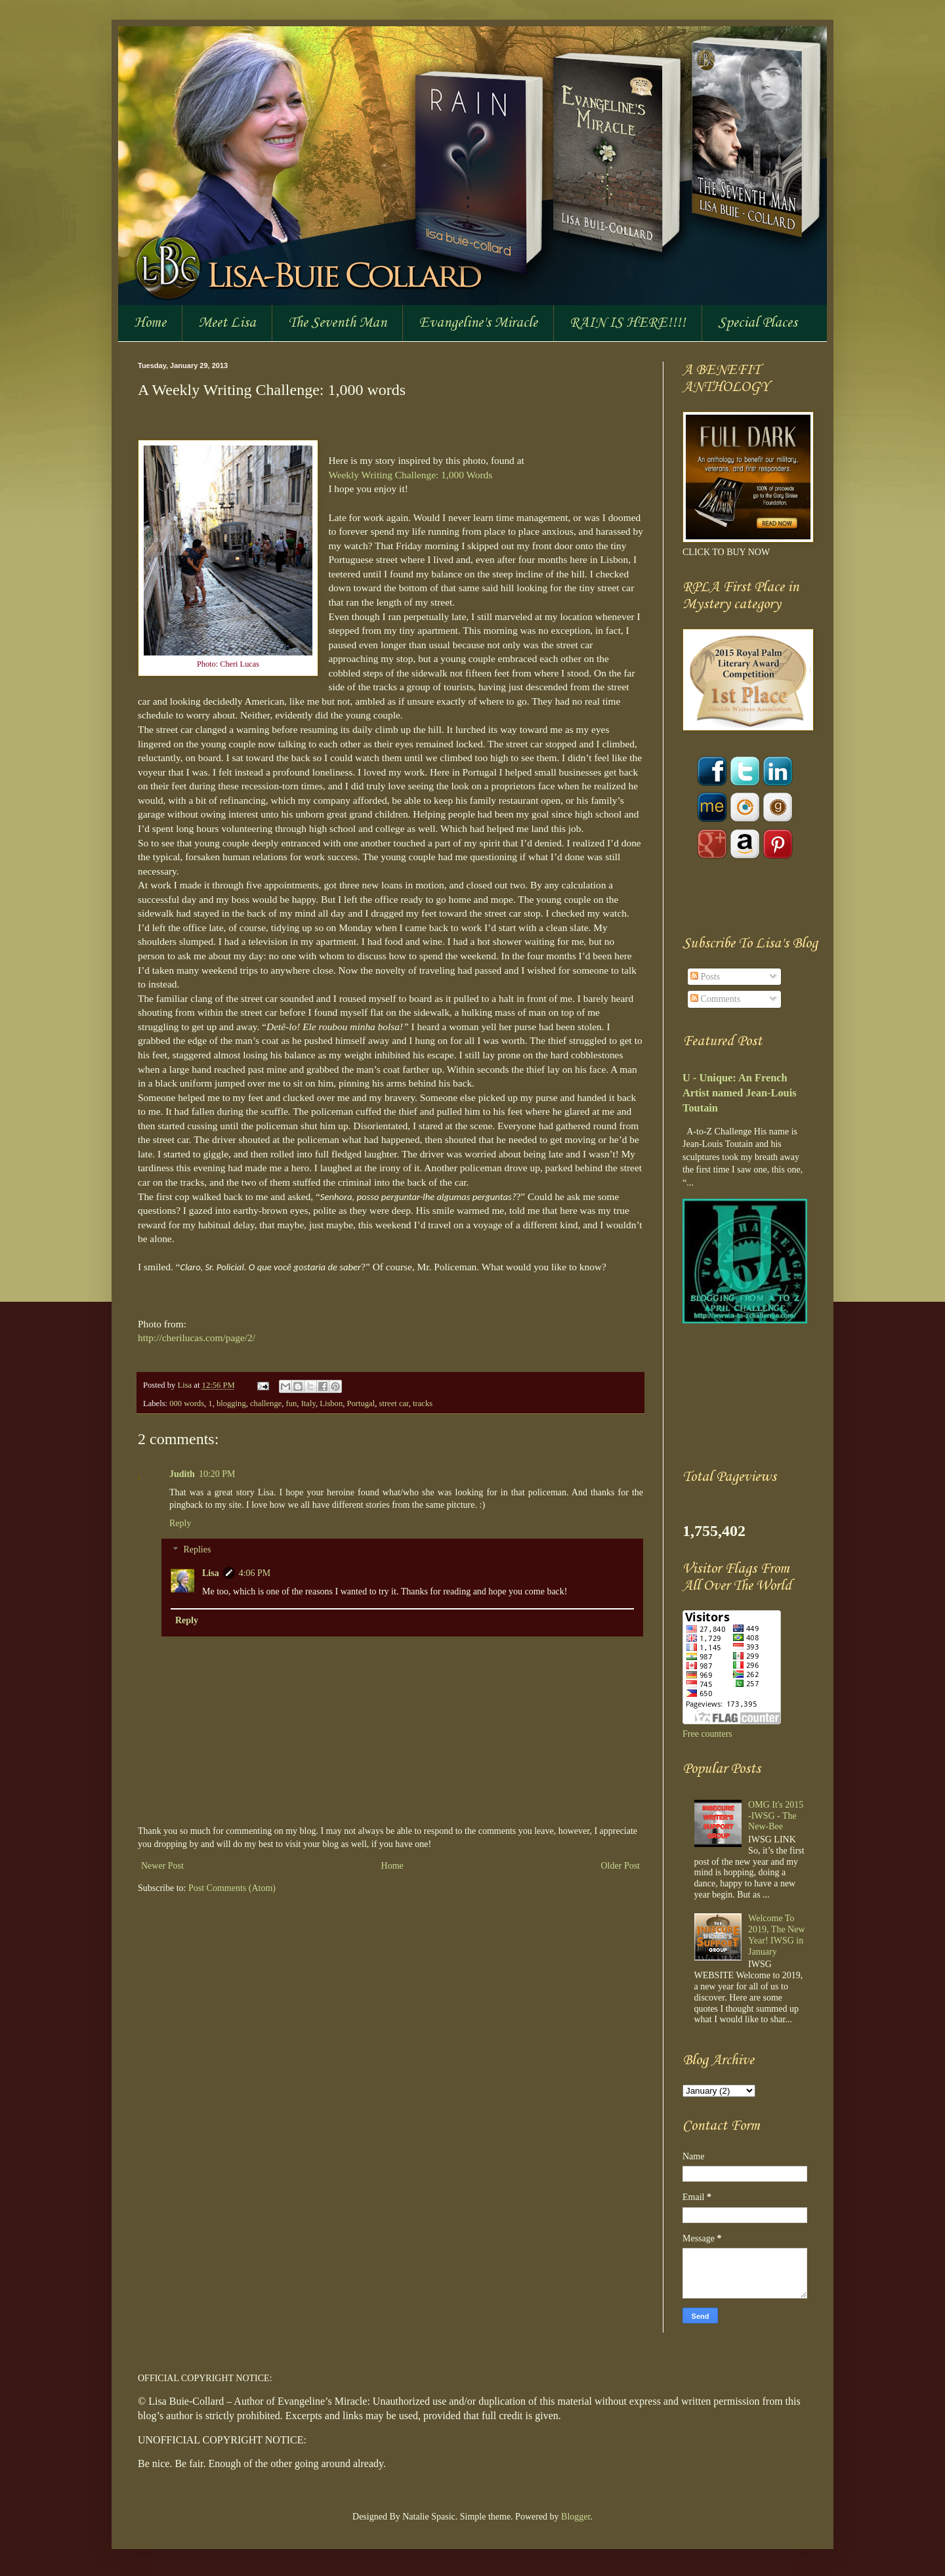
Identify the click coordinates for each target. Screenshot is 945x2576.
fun (291, 1403)
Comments (715, 999)
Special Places (757, 322)
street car (393, 1403)
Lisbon (331, 1403)
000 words (186, 1403)
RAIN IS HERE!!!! (628, 322)
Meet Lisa (227, 322)
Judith (182, 1474)
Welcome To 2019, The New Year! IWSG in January (776, 1934)
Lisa (185, 1385)
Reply (180, 1523)
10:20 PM (217, 1474)
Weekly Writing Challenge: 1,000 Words (410, 474)
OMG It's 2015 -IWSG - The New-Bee (775, 1816)
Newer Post (162, 1866)
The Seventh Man (337, 322)
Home (150, 322)
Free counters (707, 1734)
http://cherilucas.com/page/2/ (196, 1337)
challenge (266, 1403)
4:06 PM (255, 1573)
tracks (422, 1403)
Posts (705, 977)
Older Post (620, 1866)
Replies (197, 1550)
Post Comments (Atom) (232, 1888)
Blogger (575, 2517)
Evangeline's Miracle (478, 322)
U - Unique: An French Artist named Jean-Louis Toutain (739, 1092)
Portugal (361, 1403)
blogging (231, 1403)
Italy (308, 1403)
